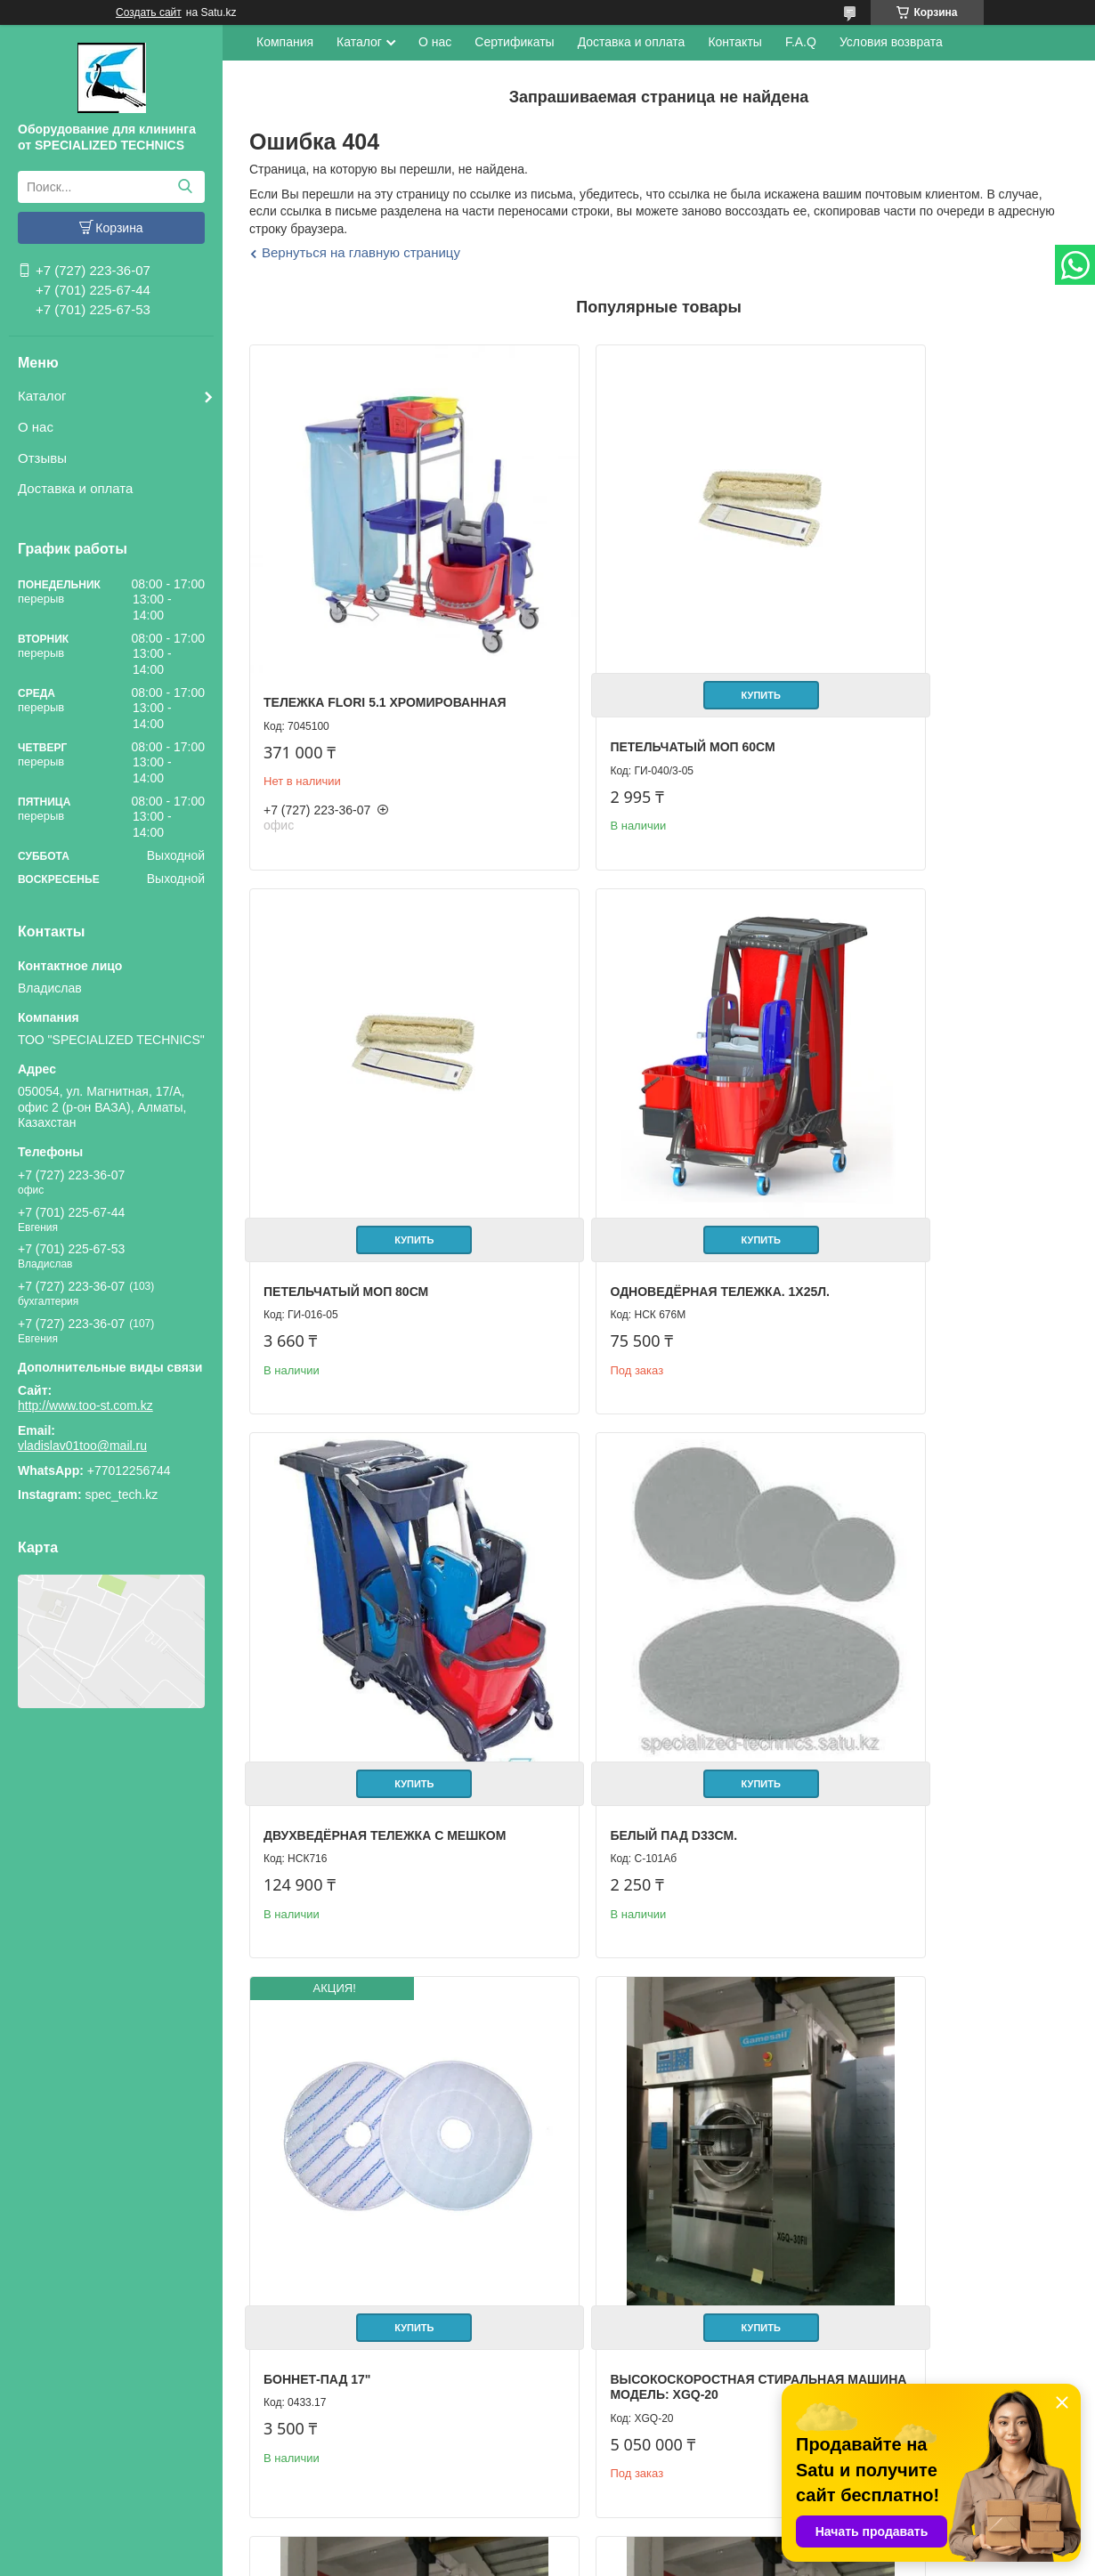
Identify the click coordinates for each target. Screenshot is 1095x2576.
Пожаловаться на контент (631, 2559)
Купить (654, 625)
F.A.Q (800, 42)
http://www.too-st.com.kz (85, 1405)
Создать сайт (149, 12)
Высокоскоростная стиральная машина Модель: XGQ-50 (644, 2160)
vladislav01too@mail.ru (82, 1445)
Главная (48, 2446)
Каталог (42, 395)
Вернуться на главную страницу (361, 252)
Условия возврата (891, 42)
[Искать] (185, 187)
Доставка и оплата (75, 488)
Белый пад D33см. (878, 1152)
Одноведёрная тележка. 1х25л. (373, 1152)
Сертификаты (514, 42)
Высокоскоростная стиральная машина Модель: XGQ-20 (644, 1655)
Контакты (734, 42)
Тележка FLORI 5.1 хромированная (325, 640)
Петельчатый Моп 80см (897, 676)
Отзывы (42, 458)
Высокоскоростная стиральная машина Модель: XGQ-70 (920, 2115)
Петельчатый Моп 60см (621, 676)
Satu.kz (623, 2543)
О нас (35, 426)
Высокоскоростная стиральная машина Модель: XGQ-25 (920, 1655)
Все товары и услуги (996, 2341)
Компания (284, 42)
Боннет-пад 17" (317, 1639)
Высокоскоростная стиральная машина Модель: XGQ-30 (369, 2160)
